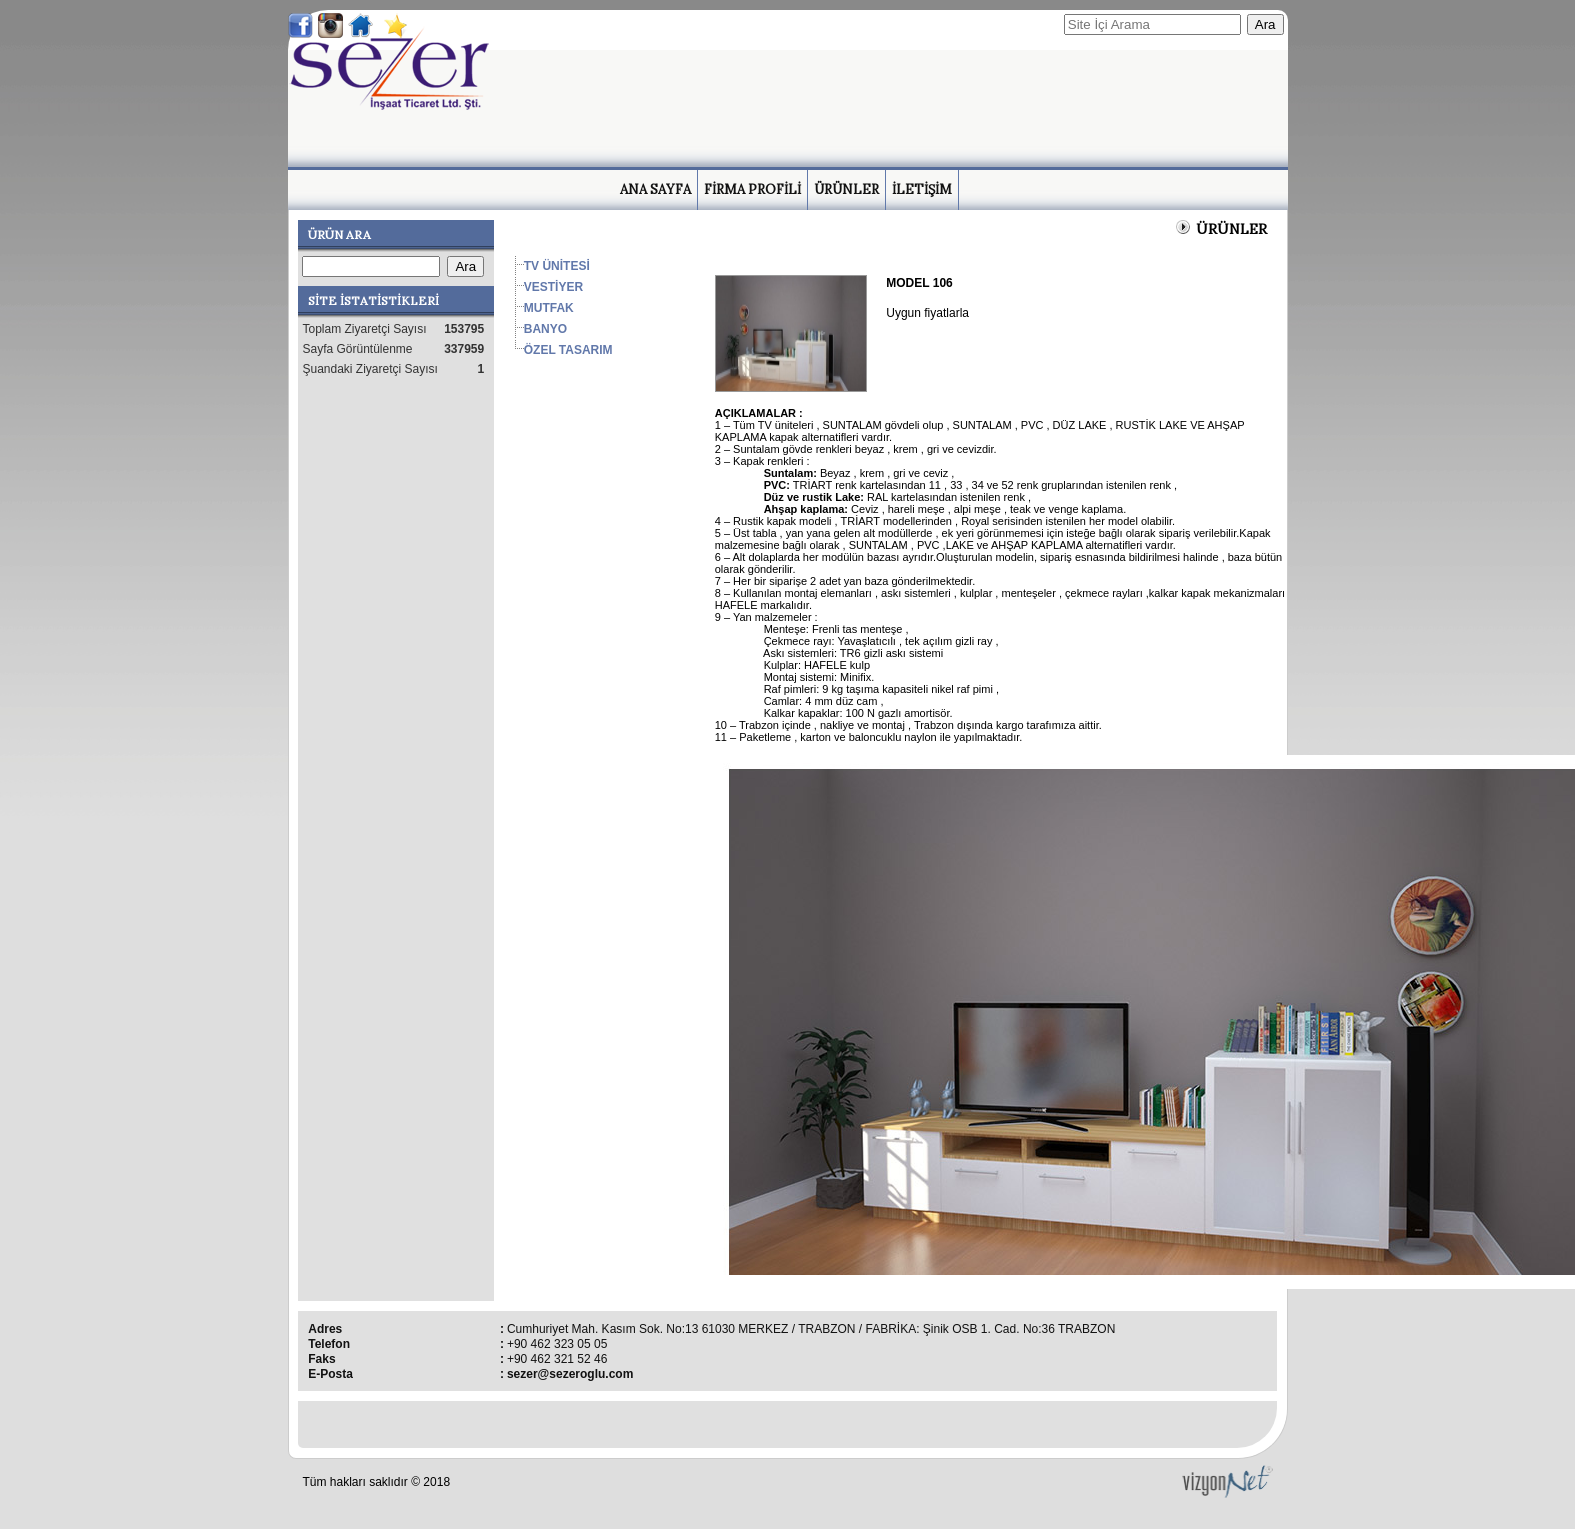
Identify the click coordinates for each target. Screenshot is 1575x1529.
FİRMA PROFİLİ (752, 189)
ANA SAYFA (655, 189)
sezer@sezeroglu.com (570, 1374)
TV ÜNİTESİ (557, 266)
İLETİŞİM (922, 189)
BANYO (545, 329)
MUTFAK (549, 308)
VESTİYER (553, 287)
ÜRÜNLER (846, 189)
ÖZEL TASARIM (568, 350)
